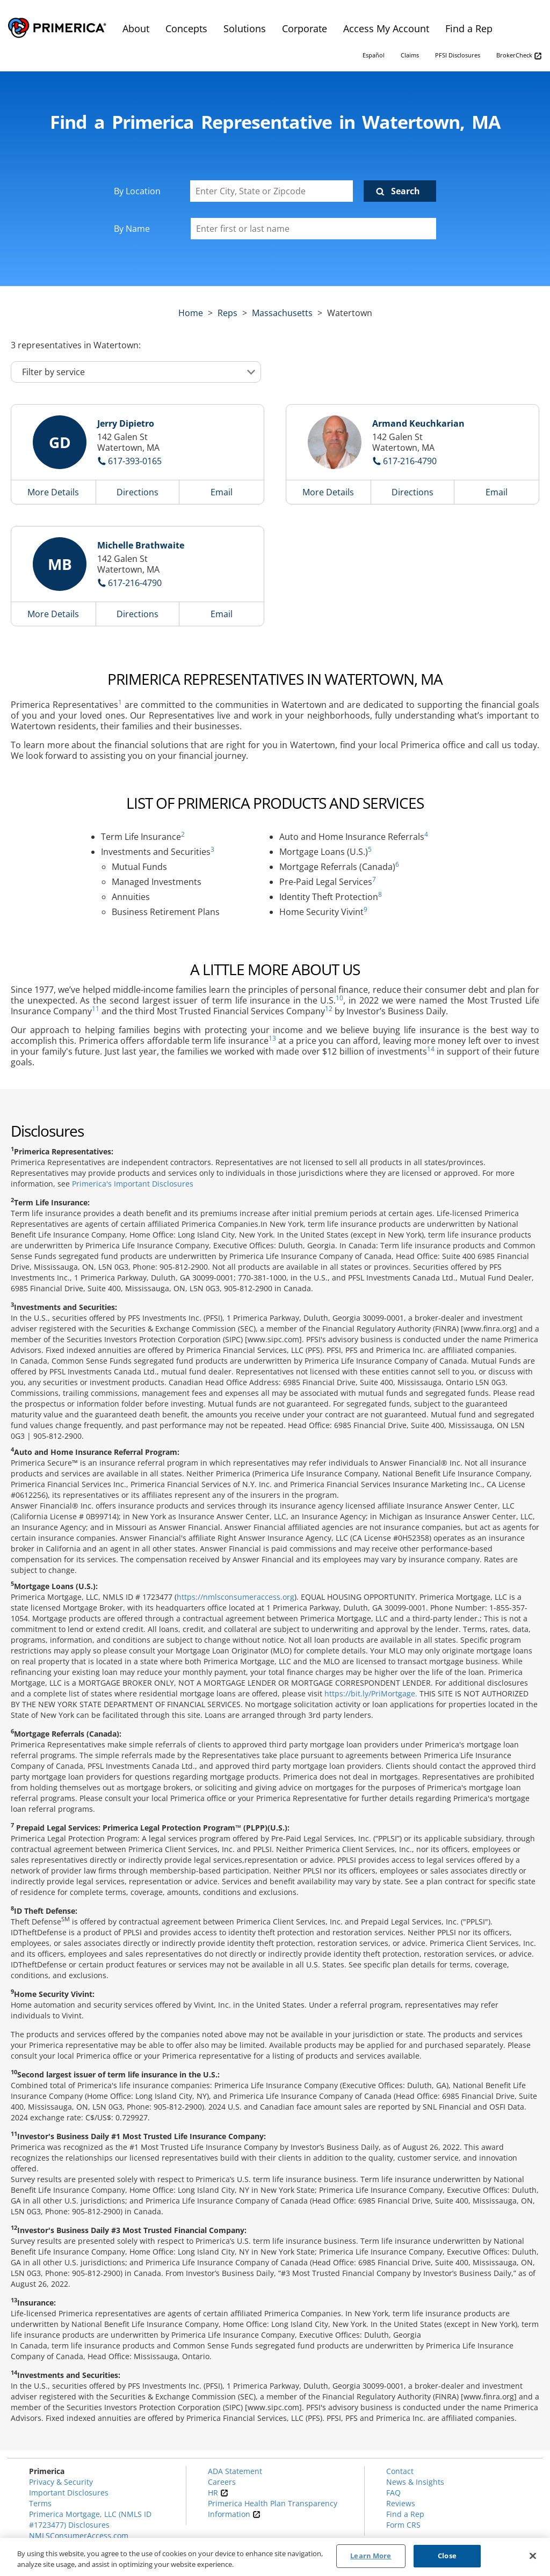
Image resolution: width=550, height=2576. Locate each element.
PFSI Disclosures (457, 55)
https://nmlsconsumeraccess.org (235, 1597)
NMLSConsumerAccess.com (78, 2535)
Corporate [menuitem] (304, 28)
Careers (222, 2482)
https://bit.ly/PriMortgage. (370, 1693)
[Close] (533, 2555)
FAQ (393, 2492)
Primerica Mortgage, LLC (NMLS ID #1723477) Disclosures (90, 2519)
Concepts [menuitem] (186, 28)
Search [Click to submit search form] (405, 191)
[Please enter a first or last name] (313, 228)
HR (218, 2492)
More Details (53, 492)
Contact (400, 2471)
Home (190, 313)
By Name (132, 229)
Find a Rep (405, 2514)
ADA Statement (235, 2471)
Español (374, 55)
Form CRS (403, 2525)
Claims (410, 55)
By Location (137, 191)
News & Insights (415, 2482)
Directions (137, 492)
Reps (227, 313)
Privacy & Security (61, 2482)
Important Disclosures (68, 2492)
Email (222, 492)
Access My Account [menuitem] (386, 28)
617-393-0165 (135, 461)
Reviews (400, 2503)
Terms (40, 2503)
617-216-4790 (410, 461)
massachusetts (282, 313)
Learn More (370, 2555)
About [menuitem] (135, 28)
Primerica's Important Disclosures (132, 1184)
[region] (275, 2557)
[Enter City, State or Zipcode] (271, 191)
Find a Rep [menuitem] (469, 28)
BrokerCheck (519, 55)
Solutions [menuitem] (244, 28)
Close (447, 2555)
